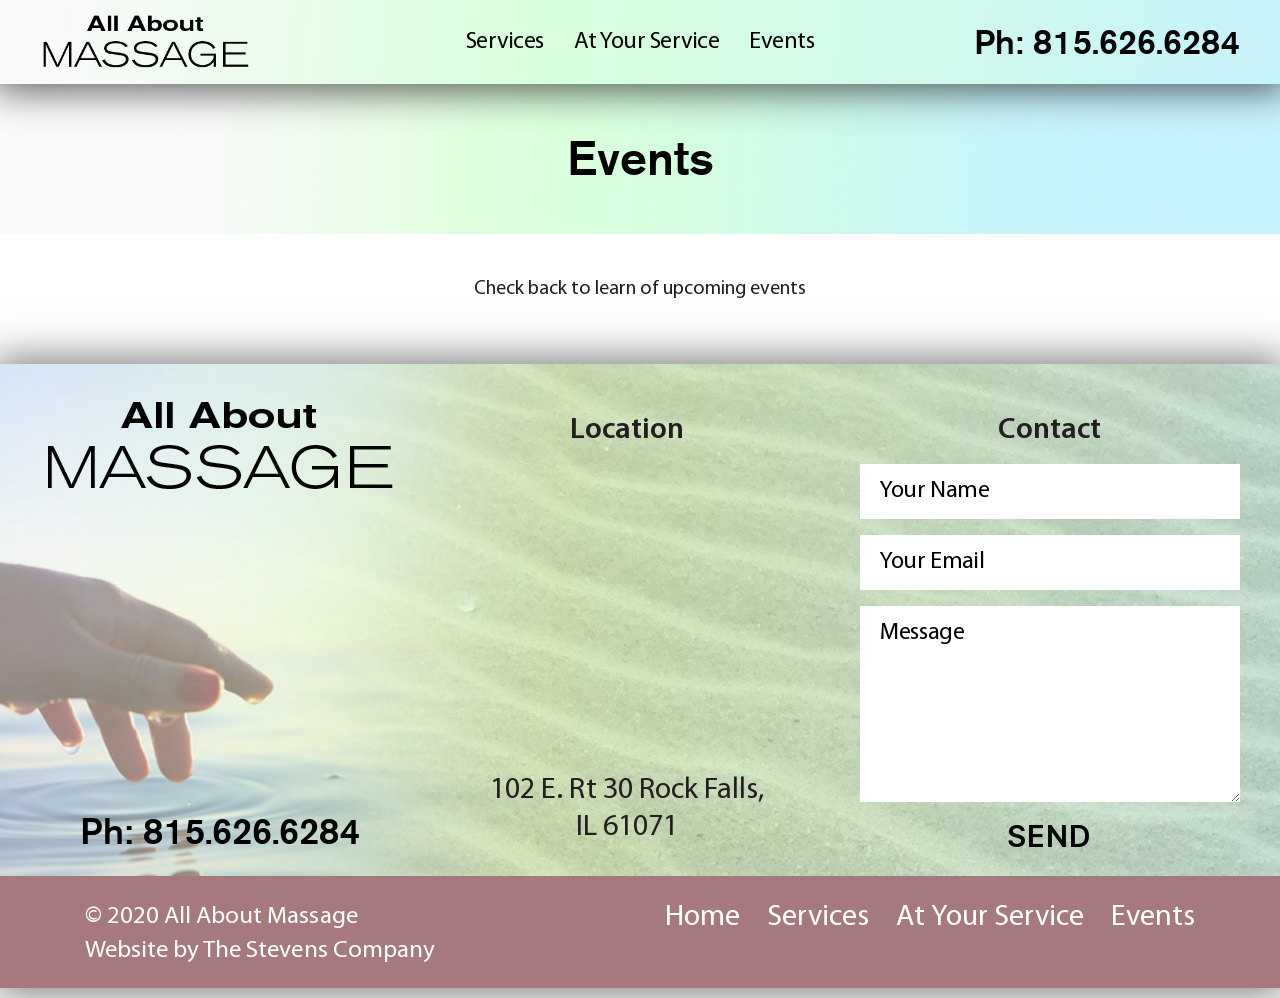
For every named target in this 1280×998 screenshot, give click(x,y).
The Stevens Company (318, 960)
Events (781, 46)
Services (505, 46)
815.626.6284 (1132, 46)
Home (702, 927)
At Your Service (647, 46)
